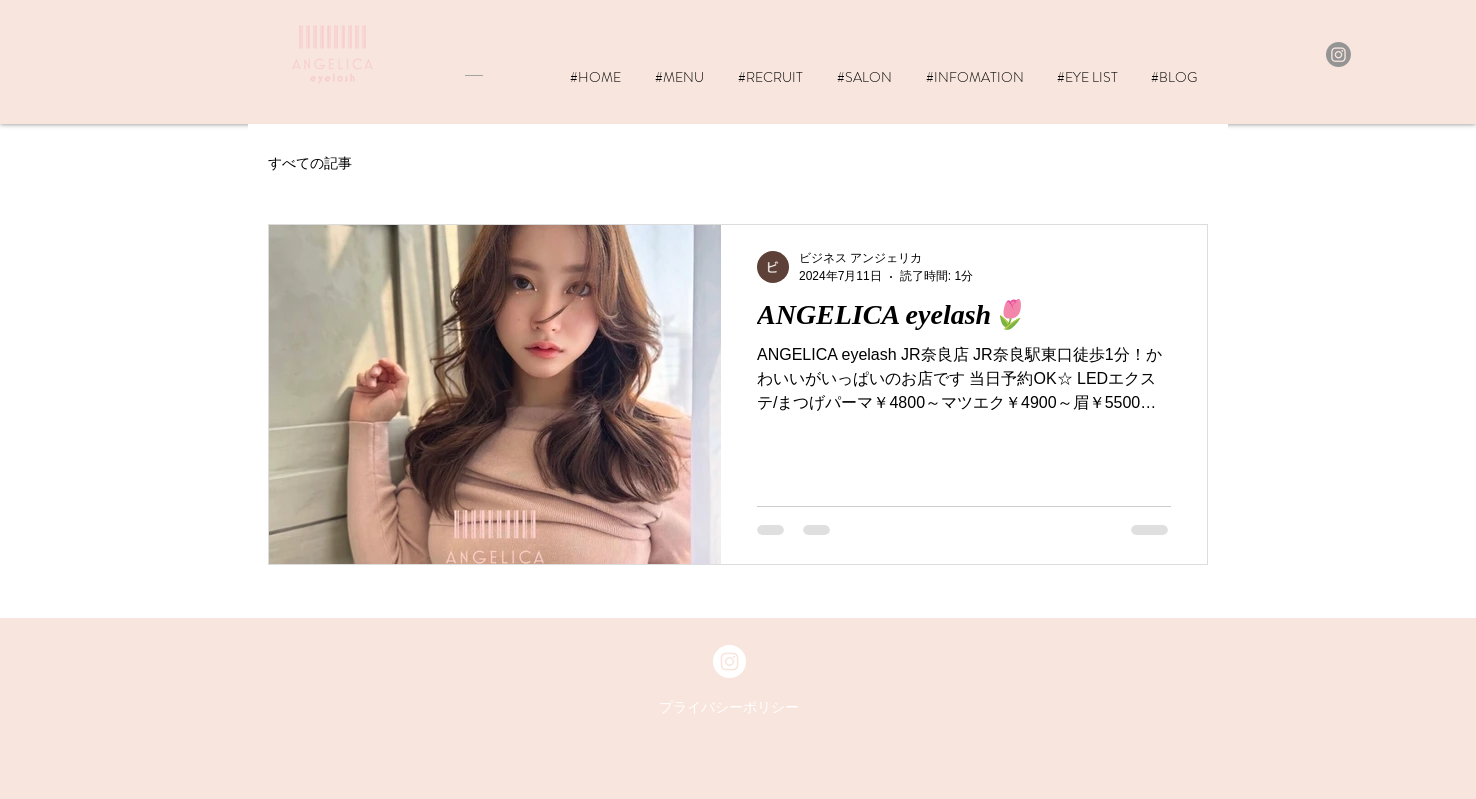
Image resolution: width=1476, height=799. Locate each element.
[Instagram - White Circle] (729, 661)
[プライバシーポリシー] (729, 708)
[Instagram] (1338, 54)
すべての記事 (310, 163)
